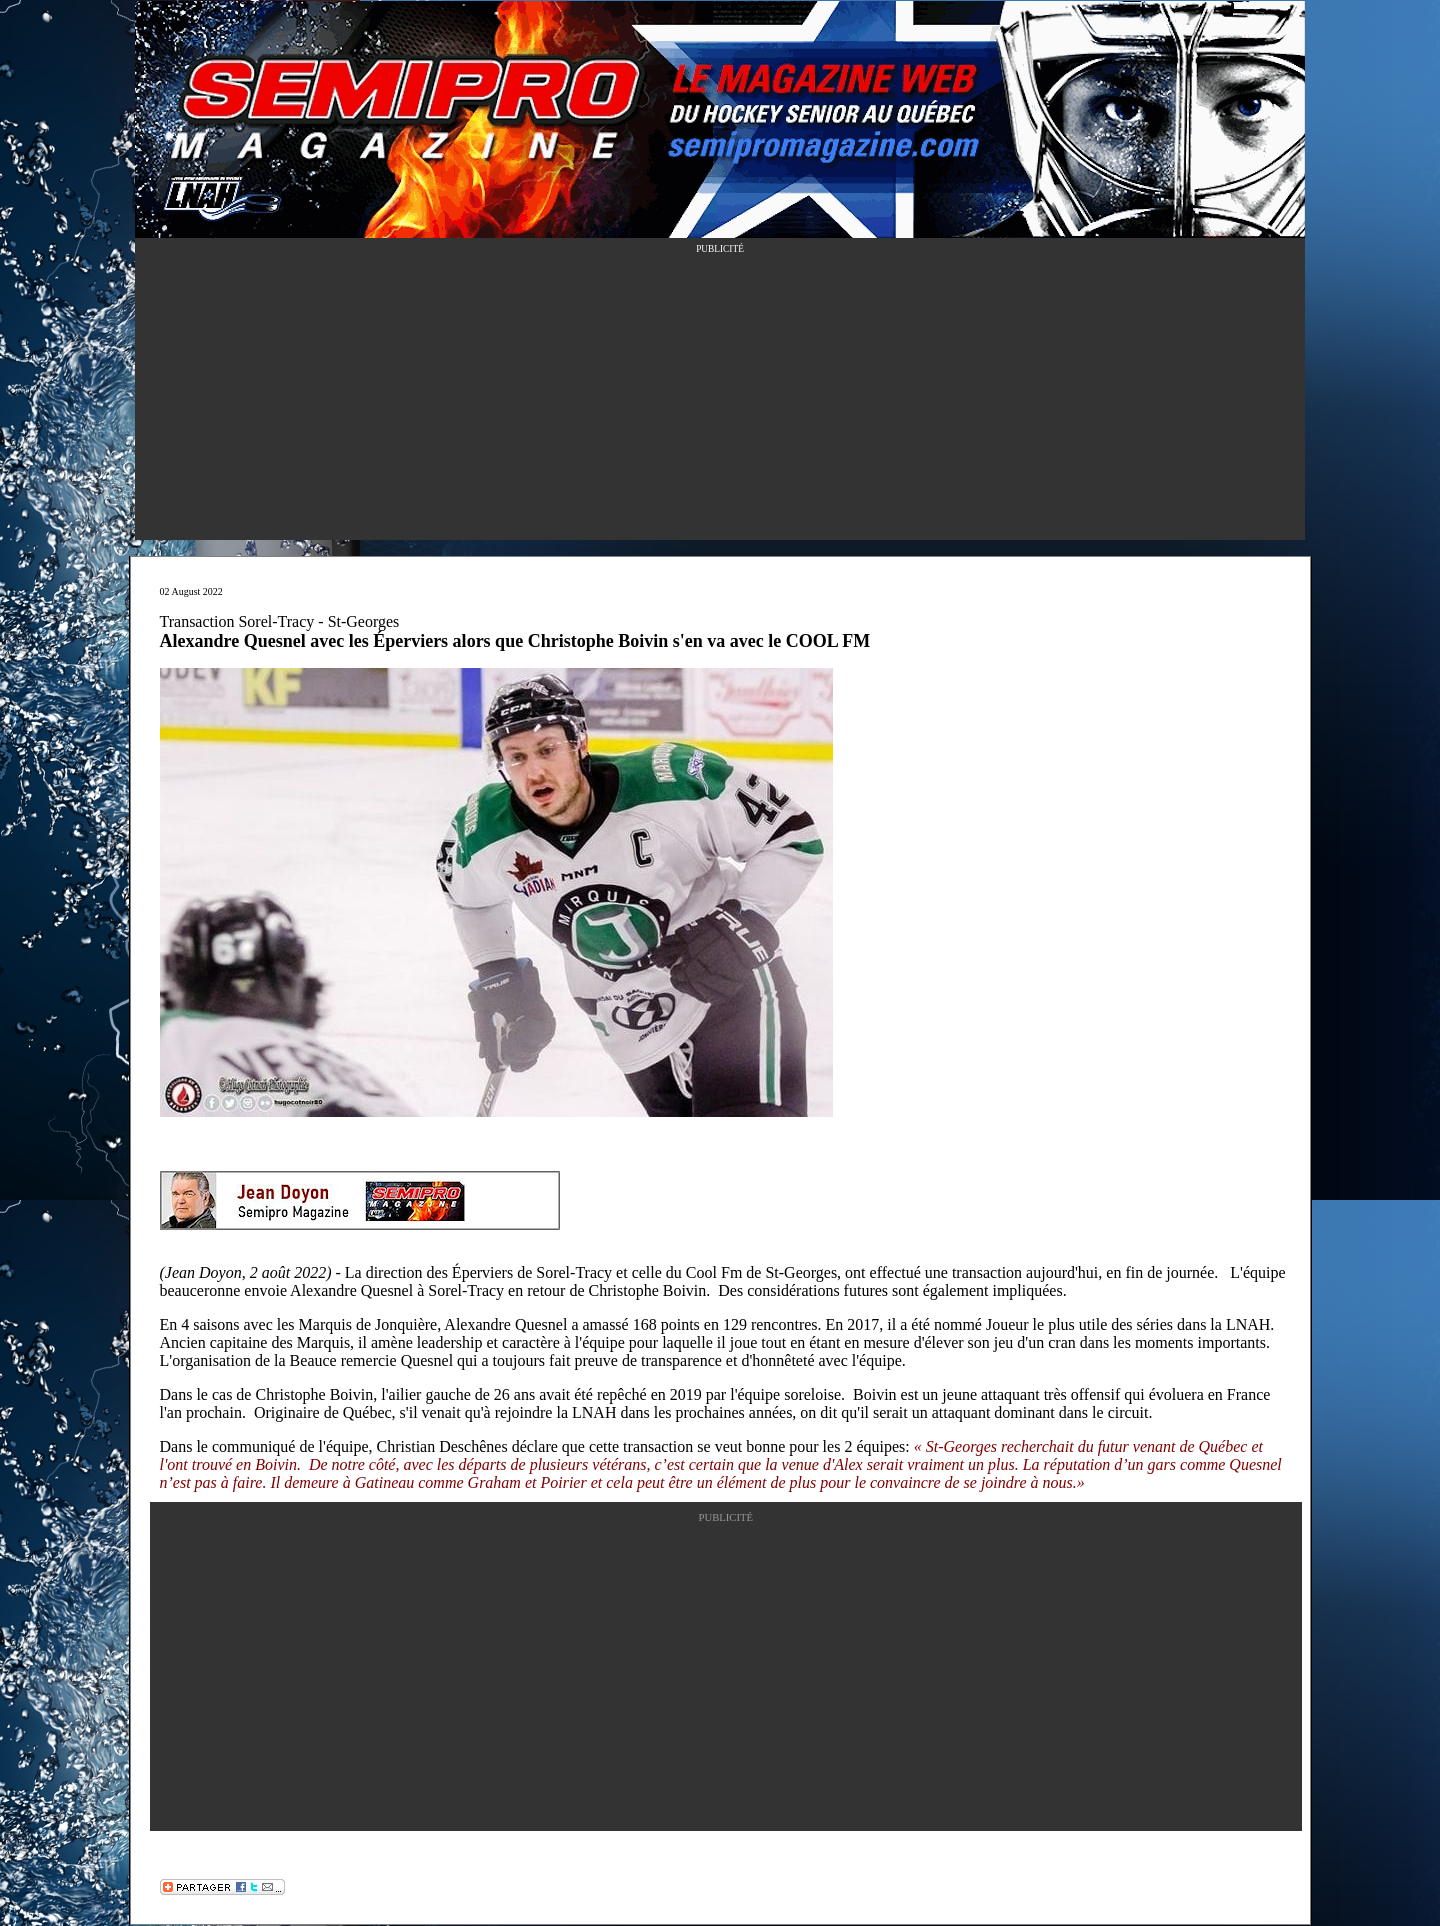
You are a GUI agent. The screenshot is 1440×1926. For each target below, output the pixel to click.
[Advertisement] (720, 400)
